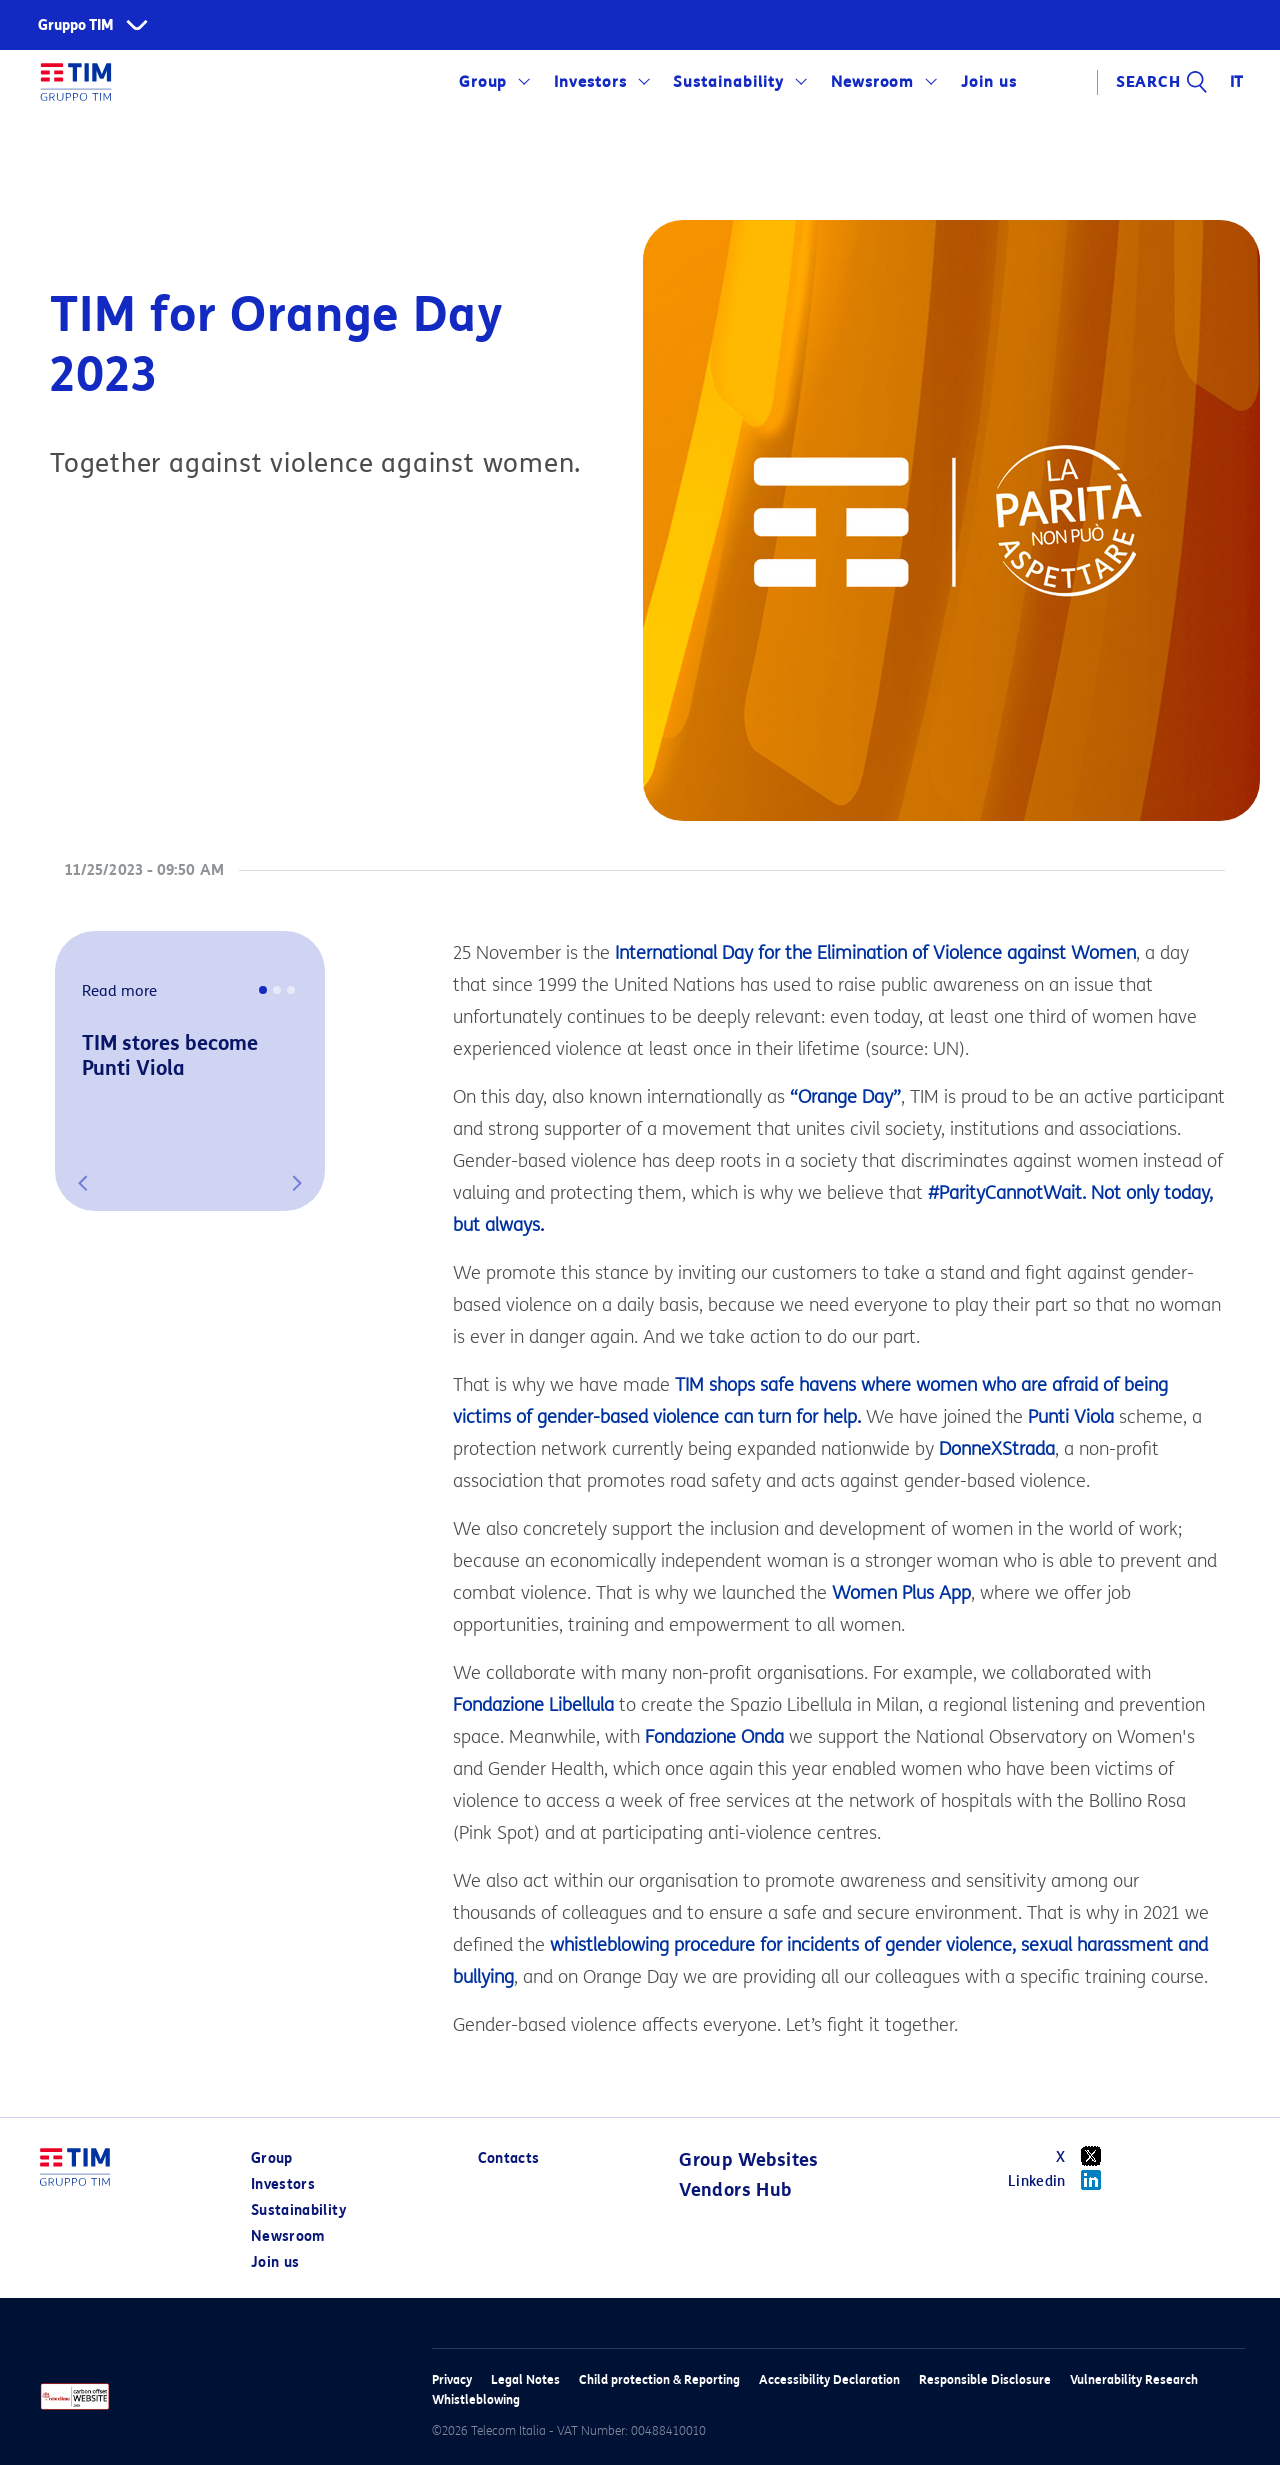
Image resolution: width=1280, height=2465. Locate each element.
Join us (989, 82)
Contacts (509, 2158)
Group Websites (749, 2160)
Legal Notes (525, 2379)
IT (1237, 82)
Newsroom (873, 82)
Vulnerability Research (1134, 2379)
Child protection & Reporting (659, 2379)
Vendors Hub (735, 2190)
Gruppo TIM (76, 25)
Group (483, 82)
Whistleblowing (476, 2399)
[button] (83, 1183)
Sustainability (728, 82)
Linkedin (1061, 2180)
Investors (590, 82)
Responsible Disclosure (985, 2379)
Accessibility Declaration (829, 2379)
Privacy (452, 2379)
